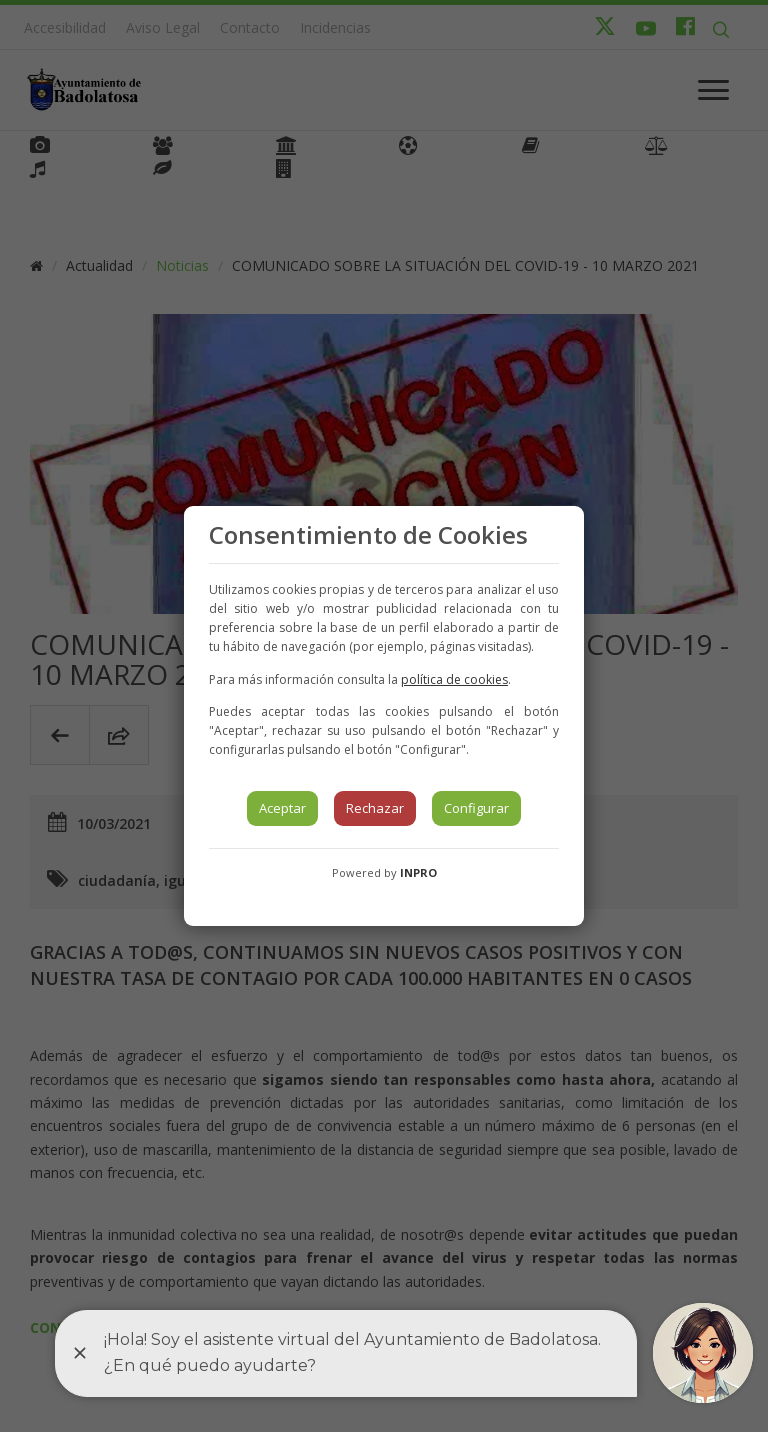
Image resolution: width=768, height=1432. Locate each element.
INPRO (418, 872)
